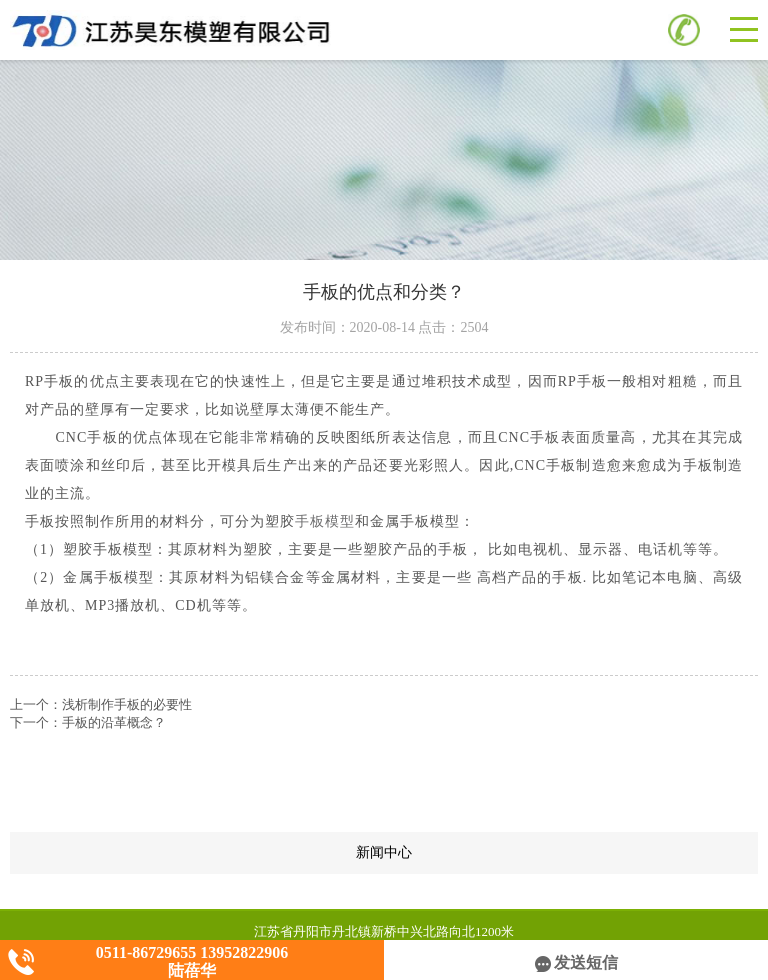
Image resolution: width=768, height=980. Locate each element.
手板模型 (325, 521)
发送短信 (576, 962)
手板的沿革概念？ (114, 722)
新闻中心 (557, 853)
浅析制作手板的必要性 (127, 704)
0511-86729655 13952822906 (192, 952)
